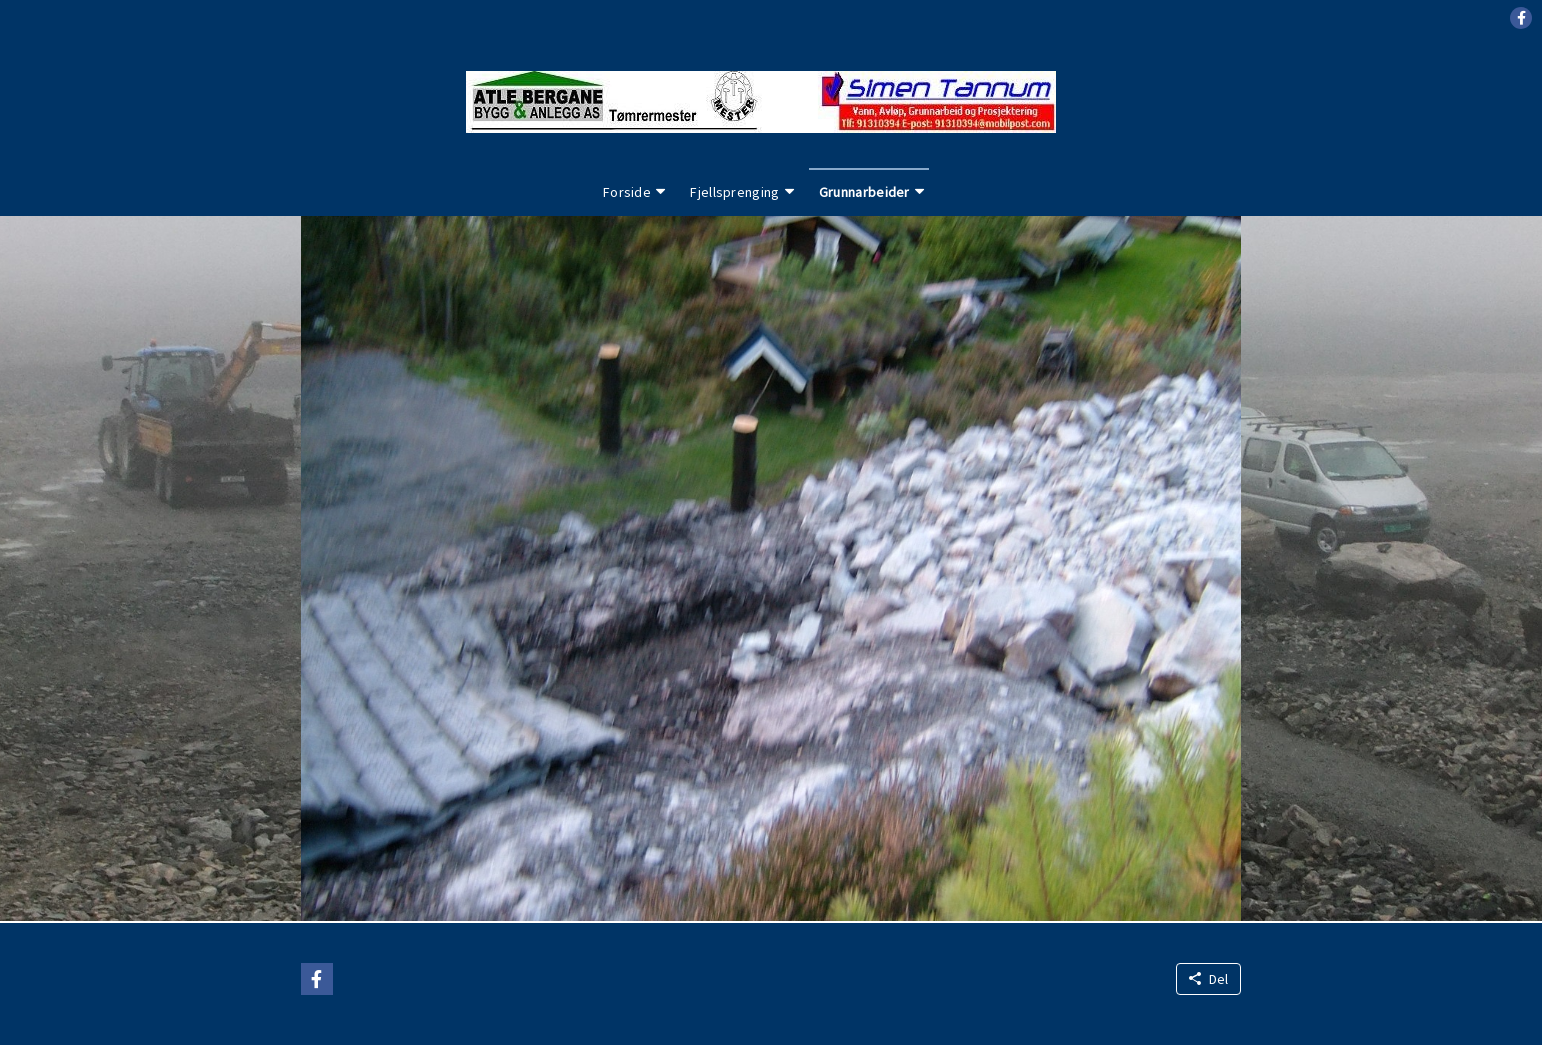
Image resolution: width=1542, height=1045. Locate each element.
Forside (627, 192)
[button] (1521, 18)
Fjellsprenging (734, 192)
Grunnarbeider (864, 192)
